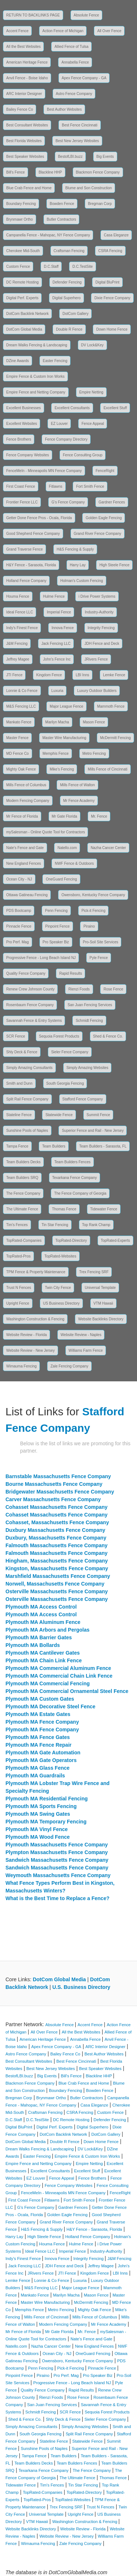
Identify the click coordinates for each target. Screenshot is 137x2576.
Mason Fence (94, 722)
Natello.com (67, 848)
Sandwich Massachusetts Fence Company (57, 1860)
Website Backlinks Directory (100, 1319)
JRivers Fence (96, 659)
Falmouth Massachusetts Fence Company (56, 1545)
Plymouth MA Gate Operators (41, 1760)
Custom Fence (18, 267)
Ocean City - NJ (19, 879)
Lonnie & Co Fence (22, 691)
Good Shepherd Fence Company (33, 534)
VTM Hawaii (103, 1303)
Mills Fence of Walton (77, 785)
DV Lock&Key (92, 345)
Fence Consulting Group (82, 455)
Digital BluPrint (107, 282)
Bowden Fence (62, 204)
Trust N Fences (18, 1288)
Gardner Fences (112, 502)
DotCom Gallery (75, 314)
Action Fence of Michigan (62, 31)
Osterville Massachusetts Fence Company (56, 1591)
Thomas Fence (64, 1209)
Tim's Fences (17, 1225)
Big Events (105, 157)
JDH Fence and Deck (101, 644)
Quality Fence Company (25, 973)
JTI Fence (14, 675)
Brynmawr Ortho (19, 219)
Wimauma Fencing (21, 1366)
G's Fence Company (68, 502)
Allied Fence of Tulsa (71, 47)
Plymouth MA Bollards (32, 1645)
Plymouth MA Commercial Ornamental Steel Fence (66, 1691)
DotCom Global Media (24, 329)
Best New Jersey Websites (77, 141)
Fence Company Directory (66, 439)
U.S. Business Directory (81, 1987)
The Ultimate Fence (22, 1209)
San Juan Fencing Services (90, 1005)
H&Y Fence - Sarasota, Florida (31, 565)
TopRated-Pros (18, 1256)
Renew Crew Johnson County (30, 989)
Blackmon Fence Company (98, 172)
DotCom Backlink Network (27, 314)
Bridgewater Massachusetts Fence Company (59, 1492)
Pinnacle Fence (18, 926)
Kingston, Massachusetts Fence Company (56, 1568)
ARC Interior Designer (24, 94)
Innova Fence (63, 628)
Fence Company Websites (27, 455)
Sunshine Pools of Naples (27, 1131)
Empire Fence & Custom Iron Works (35, 376)
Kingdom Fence (49, 675)
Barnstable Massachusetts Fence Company (58, 1476)
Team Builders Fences (72, 1162)
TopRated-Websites (60, 1256)
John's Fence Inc (57, 659)
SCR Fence (15, 1036)
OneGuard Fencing (61, 879)
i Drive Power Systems (97, 596)
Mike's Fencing (62, 769)
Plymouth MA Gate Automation (42, 1752)
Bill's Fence (15, 172)
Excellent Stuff (115, 408)
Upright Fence (17, 1303)
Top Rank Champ (96, 1225)
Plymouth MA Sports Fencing (41, 1806)
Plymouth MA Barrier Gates (38, 1637)
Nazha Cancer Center (108, 848)
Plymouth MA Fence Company (42, 1722)
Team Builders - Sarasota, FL (103, 1146)
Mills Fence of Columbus (26, 785)
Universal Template (100, 1288)
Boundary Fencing (21, 204)
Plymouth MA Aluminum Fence (42, 1622)
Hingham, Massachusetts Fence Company (56, 1561)
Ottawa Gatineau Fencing (26, 895)
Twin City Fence (58, 1288)
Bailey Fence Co (19, 109)
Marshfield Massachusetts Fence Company (57, 1576)
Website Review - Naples (81, 1335)
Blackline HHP (50, 172)
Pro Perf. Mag (17, 942)
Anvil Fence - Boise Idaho (27, 78)
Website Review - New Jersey (30, 1350)
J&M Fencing (16, 644)
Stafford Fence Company (82, 1099)
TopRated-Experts (115, 1240)
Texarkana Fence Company (74, 1178)
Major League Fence (66, 706)
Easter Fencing (55, 361)
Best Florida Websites (24, 141)
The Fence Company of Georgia (80, 1193)
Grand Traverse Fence (24, 549)
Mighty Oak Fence (21, 769)
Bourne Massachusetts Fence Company (53, 1484)
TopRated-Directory (71, 1240)
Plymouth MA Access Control (41, 1607)
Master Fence (17, 738)
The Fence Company (23, 1193)
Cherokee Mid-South (23, 251)
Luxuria (58, 691)
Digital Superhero (66, 298)
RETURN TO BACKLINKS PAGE (33, 15)
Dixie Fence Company (112, 298)
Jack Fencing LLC (56, 644)
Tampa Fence (17, 1146)
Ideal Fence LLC (19, 612)
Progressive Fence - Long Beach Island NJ (41, 958)
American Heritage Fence (26, 62)
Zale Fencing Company (69, 1366)
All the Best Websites (23, 47)
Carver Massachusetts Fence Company (53, 1499)
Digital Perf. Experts (22, 298)
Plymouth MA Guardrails (35, 1775)
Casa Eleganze (116, 235)
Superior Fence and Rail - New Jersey (92, 1131)
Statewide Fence (59, 1115)
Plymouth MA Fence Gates (37, 1737)
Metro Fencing (94, 754)
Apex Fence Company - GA (84, 78)
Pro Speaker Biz (56, 942)
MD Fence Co (17, 754)
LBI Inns (82, 675)
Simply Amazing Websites (87, 1068)
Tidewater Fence (103, 1209)
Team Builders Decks (23, 1162)
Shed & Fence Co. (108, 1036)
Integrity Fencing (101, 628)
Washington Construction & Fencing (35, 1319)
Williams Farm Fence (86, 1350)
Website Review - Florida (26, 1335)
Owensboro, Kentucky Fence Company (93, 895)
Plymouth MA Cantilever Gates (42, 1653)
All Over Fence (109, 31)
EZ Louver (59, 424)
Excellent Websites (21, 424)
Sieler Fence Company (69, 1052)
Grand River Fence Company (97, 534)
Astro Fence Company (74, 94)
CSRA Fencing (110, 251)
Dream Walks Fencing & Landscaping (36, 345)
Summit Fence (98, 1115)
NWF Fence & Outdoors (74, 863)
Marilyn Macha (57, 722)
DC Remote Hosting (22, 282)
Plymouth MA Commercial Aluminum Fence (58, 1668)
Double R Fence (69, 329)
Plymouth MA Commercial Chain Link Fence (59, 1676)
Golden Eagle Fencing (103, 518)
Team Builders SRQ (22, 1178)
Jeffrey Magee (17, 659)
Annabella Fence (75, 62)
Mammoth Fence (111, 706)
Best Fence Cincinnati (79, 125)
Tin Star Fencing (55, 1225)
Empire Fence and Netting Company (35, 392)
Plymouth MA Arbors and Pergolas (47, 1630)
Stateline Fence (19, 1115)
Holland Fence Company (26, 581)
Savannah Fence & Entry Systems (34, 1021)
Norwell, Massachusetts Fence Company (54, 1584)
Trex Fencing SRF (94, 1272)
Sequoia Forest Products (59, 1036)
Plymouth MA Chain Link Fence (43, 1660)
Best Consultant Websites (27, 125)
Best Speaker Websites (25, 157)
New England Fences (23, 863)
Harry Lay (77, 565)
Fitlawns (55, 486)
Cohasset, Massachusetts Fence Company (57, 1522)
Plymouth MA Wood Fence (37, 1837)
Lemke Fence (114, 675)
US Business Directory (61, 1303)
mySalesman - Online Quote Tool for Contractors (45, 832)
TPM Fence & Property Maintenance (35, 1272)
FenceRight (105, 471)
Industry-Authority (99, 612)
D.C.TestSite (82, 267)
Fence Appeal (92, 424)
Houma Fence (17, 596)
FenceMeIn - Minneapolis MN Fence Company (44, 471)
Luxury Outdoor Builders (97, 691)
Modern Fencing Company (27, 801)
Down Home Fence (112, 329)
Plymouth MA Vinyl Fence (36, 1829)
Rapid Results (70, 973)
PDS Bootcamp (18, 911)
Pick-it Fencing (93, 911)
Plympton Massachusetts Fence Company (56, 1852)
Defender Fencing (67, 282)
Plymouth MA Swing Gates (37, 1814)
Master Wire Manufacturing (64, 738)
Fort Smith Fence (90, 486)
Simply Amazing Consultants (29, 1068)
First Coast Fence (20, 486)
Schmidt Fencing (89, 1021)
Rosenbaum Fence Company (30, 1005)
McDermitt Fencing (115, 738)
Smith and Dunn (19, 1083)
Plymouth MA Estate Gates (38, 1714)
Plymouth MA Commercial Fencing (47, 1683)
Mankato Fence (18, 722)
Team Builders (53, 1146)
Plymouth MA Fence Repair (38, 1745)
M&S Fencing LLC (21, 706)
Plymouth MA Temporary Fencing (46, 1821)
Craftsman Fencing (69, 251)
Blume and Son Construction (88, 188)
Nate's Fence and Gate (25, 848)
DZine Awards (17, 361)
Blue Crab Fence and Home (29, 188)
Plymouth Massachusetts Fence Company (56, 1845)
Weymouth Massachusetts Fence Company (58, 1875)
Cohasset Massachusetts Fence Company (56, 1507)
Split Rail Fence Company (27, 1099)
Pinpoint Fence (57, 926)
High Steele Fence (114, 565)
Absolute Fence (86, 15)
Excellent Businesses (23, 408)
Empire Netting (91, 392)
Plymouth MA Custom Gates (39, 1699)
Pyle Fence (99, 958)
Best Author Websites (64, 109)
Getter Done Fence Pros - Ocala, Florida (39, 518)
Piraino (89, 926)
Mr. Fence (99, 816)
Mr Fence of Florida (22, 816)
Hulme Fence (54, 596)
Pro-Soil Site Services (100, 942)
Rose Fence (113, 989)
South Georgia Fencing (65, 1083)
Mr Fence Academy (79, 801)
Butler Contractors (61, 219)
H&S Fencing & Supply (75, 549)
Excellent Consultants (72, 408)
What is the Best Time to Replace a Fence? (57, 1898)
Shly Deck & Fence (21, 1052)
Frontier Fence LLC (22, 502)
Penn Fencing (56, 911)
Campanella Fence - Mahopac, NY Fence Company (48, 235)
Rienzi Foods (79, 989)
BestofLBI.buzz (70, 157)
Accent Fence (17, 31)
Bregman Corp (100, 204)
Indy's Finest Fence (22, 628)
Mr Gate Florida (64, 816)
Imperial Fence (59, 612)
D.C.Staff (51, 267)
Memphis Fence (56, 754)
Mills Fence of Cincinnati (107, 769)
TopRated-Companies (24, 1240)
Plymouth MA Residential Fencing (46, 1798)
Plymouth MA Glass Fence (37, 1768)
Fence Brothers (18, 439)
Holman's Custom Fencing (81, 581)
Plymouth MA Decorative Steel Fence (50, 1706)
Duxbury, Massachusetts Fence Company (55, 1538)
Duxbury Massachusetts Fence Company (55, 1530)
